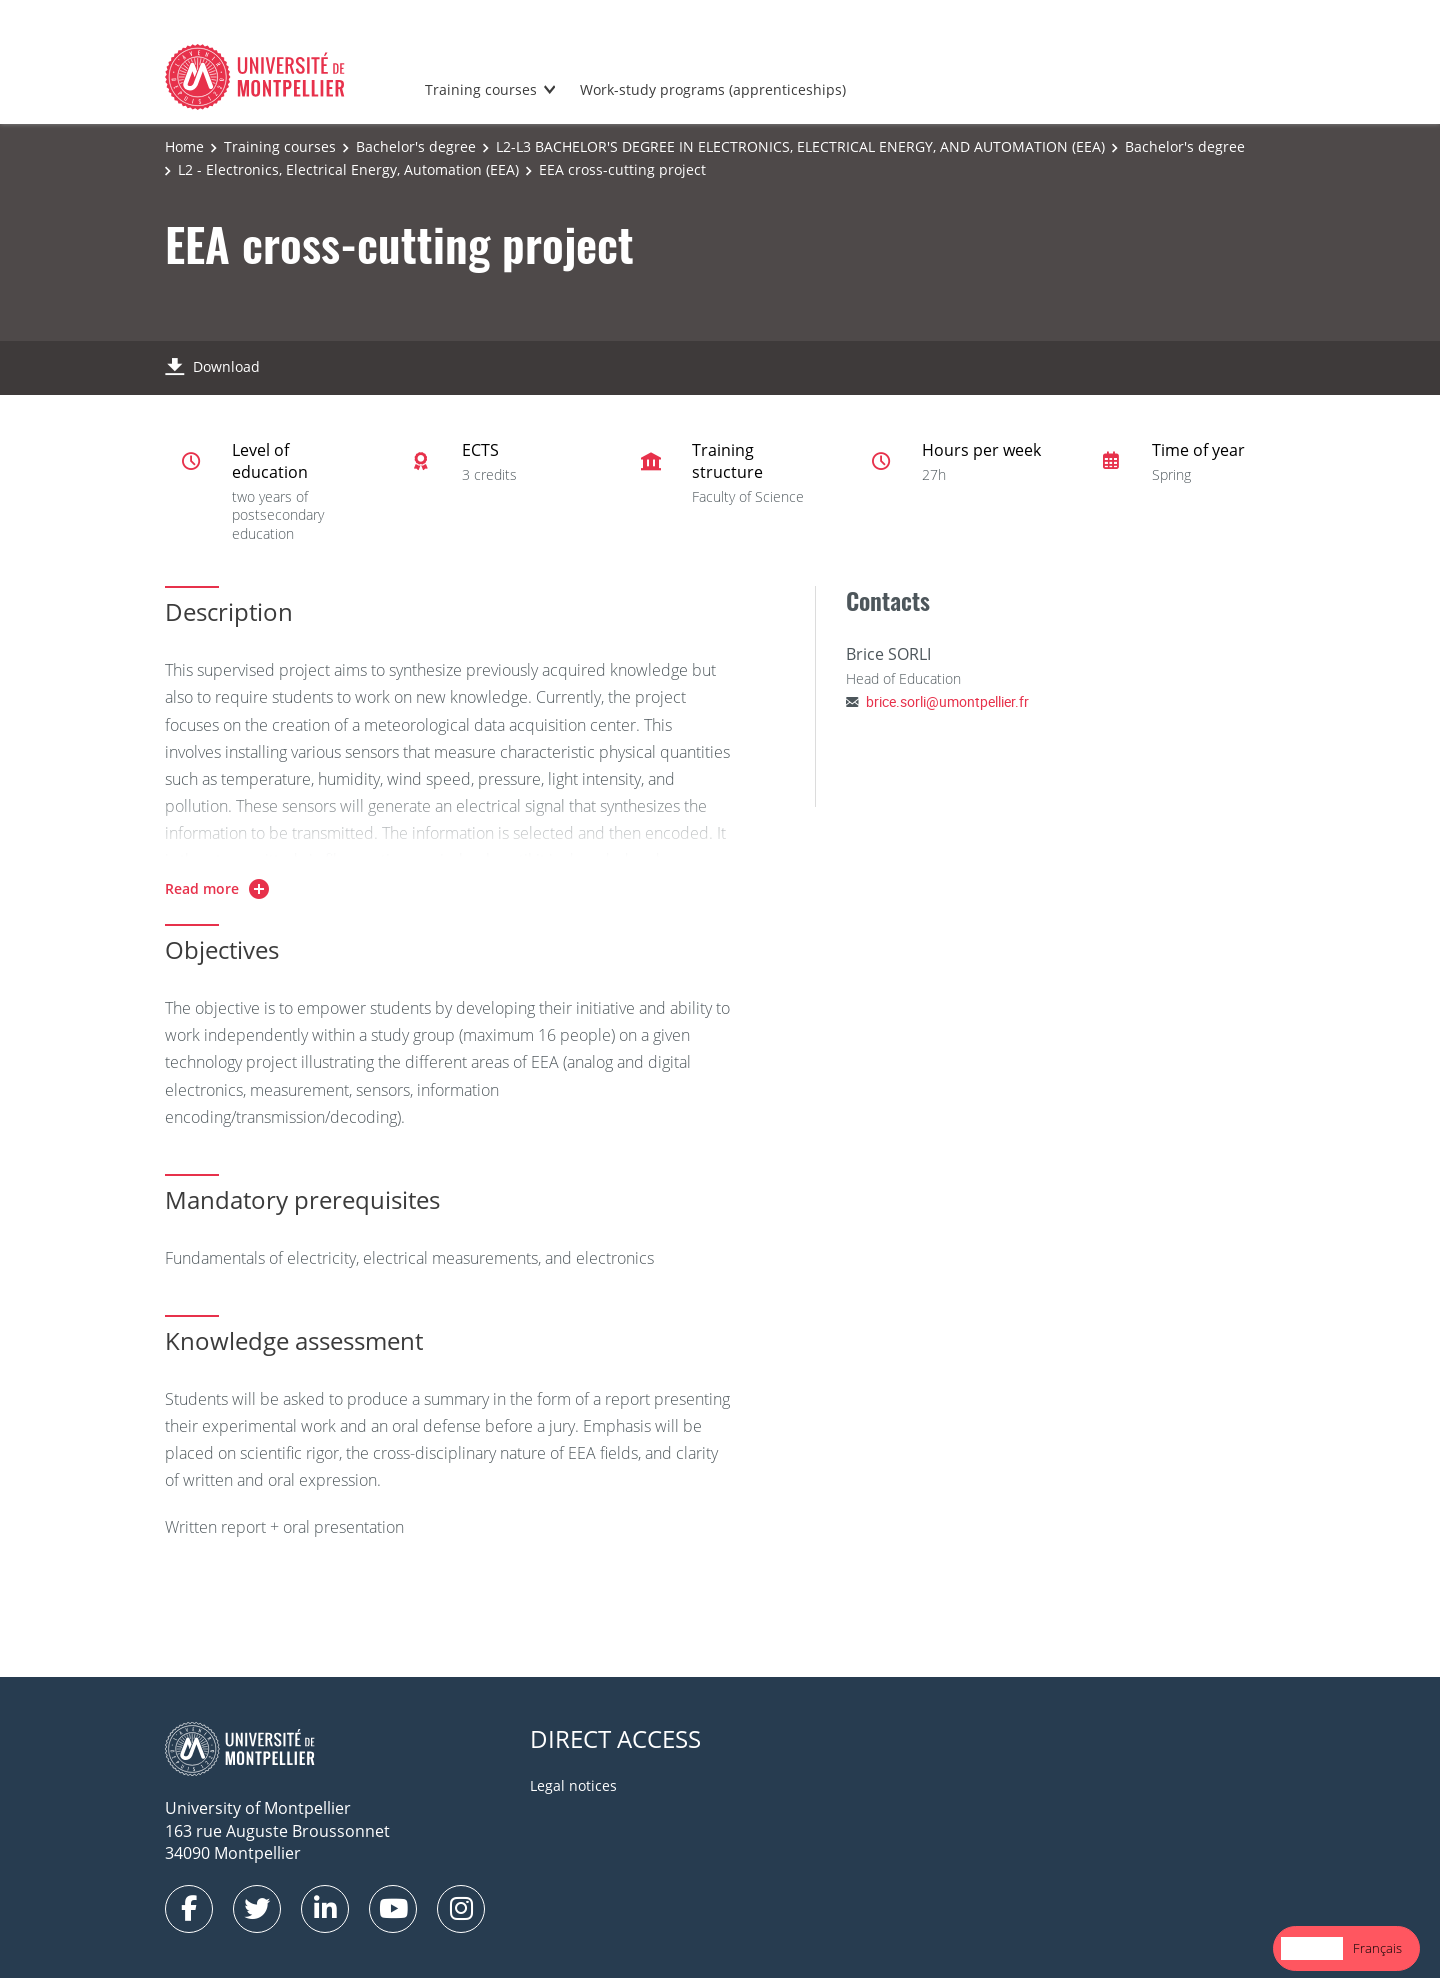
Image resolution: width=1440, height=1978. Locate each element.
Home (184, 146)
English (1312, 1948)
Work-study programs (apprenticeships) (713, 89)
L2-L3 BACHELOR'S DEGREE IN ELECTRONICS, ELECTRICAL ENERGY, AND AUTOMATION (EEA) (800, 146)
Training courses (481, 89)
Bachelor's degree (416, 146)
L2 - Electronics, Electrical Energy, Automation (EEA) (348, 169)
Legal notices (573, 1785)
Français (1377, 1948)
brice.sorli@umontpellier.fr (947, 701)
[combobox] (1312, 1948)
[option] (1377, 1948)
